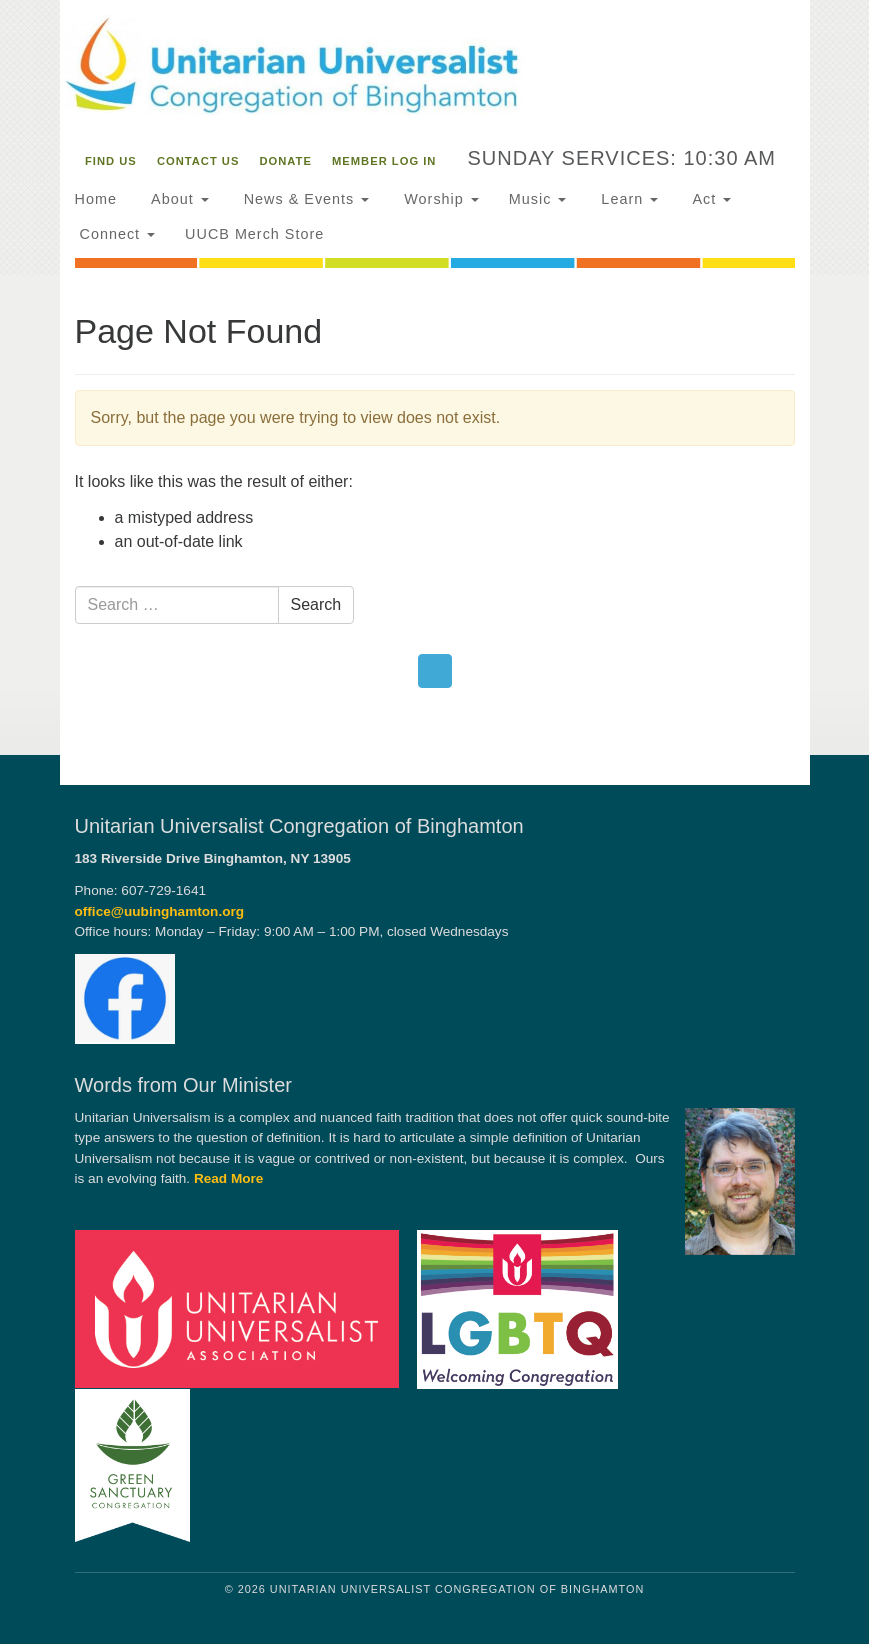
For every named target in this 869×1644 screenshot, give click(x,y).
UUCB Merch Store (254, 234)
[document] (434, 514)
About (178, 199)
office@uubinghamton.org (160, 911)
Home (96, 199)
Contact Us (198, 161)
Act (709, 199)
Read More (229, 1178)
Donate (286, 161)
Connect (115, 234)
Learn (627, 199)
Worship (439, 199)
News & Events (304, 199)
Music (538, 199)
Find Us (111, 161)
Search (316, 604)
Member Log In (384, 161)
